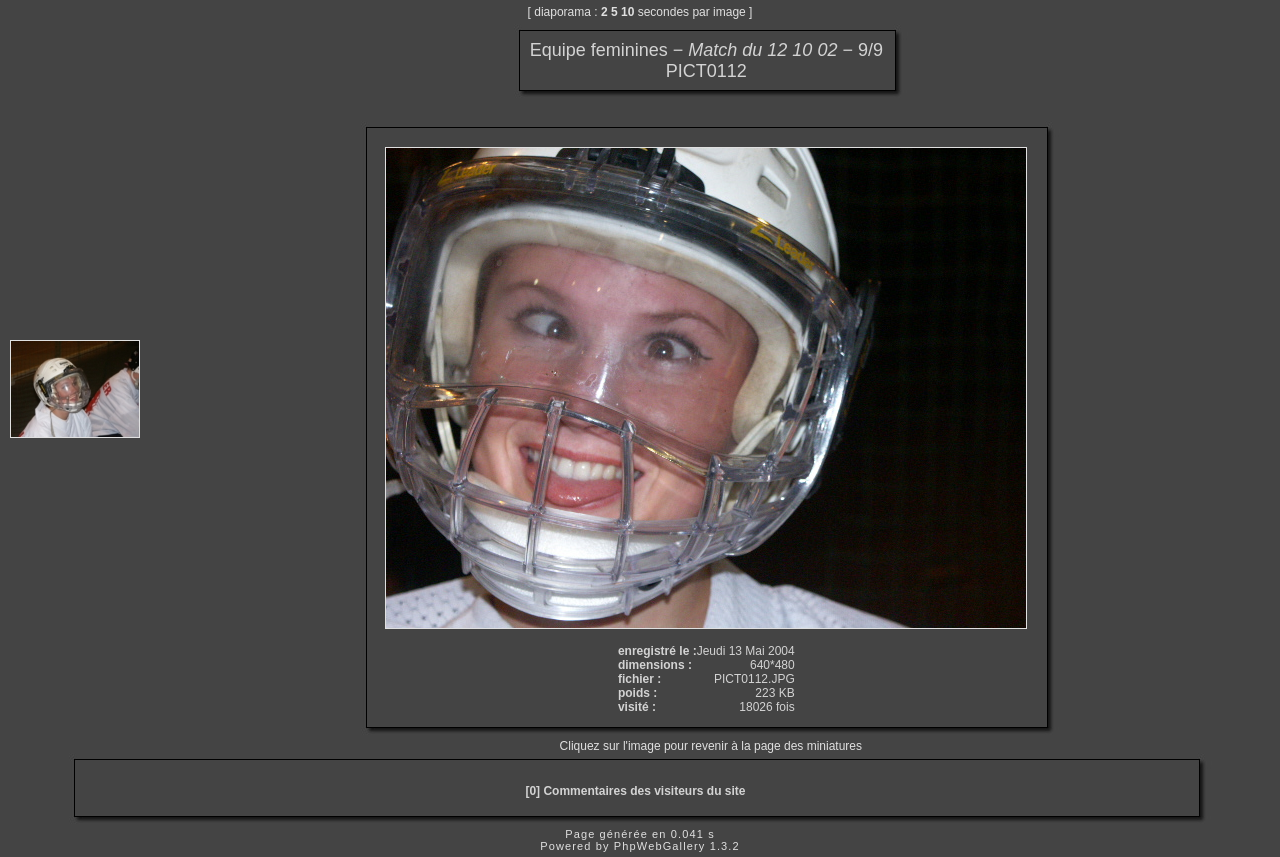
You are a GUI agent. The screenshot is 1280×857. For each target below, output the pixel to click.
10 (627, 12)
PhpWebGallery (660, 846)
